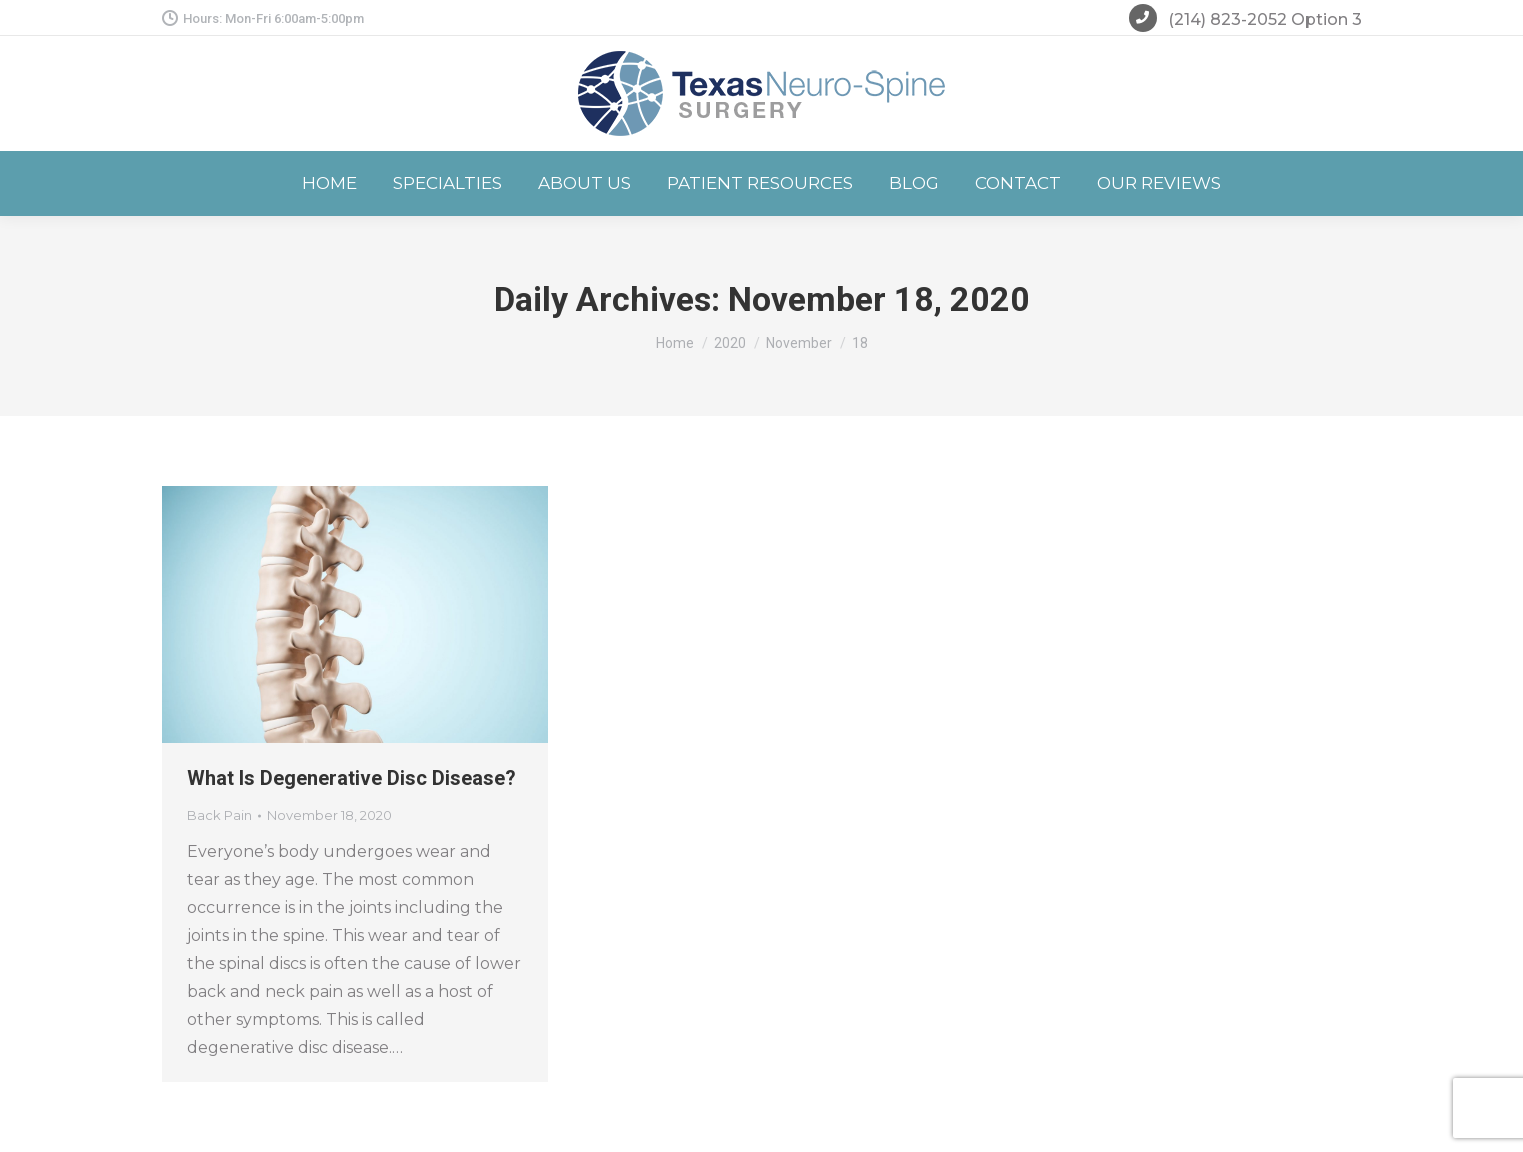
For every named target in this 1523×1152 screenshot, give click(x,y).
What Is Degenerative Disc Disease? (351, 778)
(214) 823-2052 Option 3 (1245, 21)
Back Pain (219, 815)
